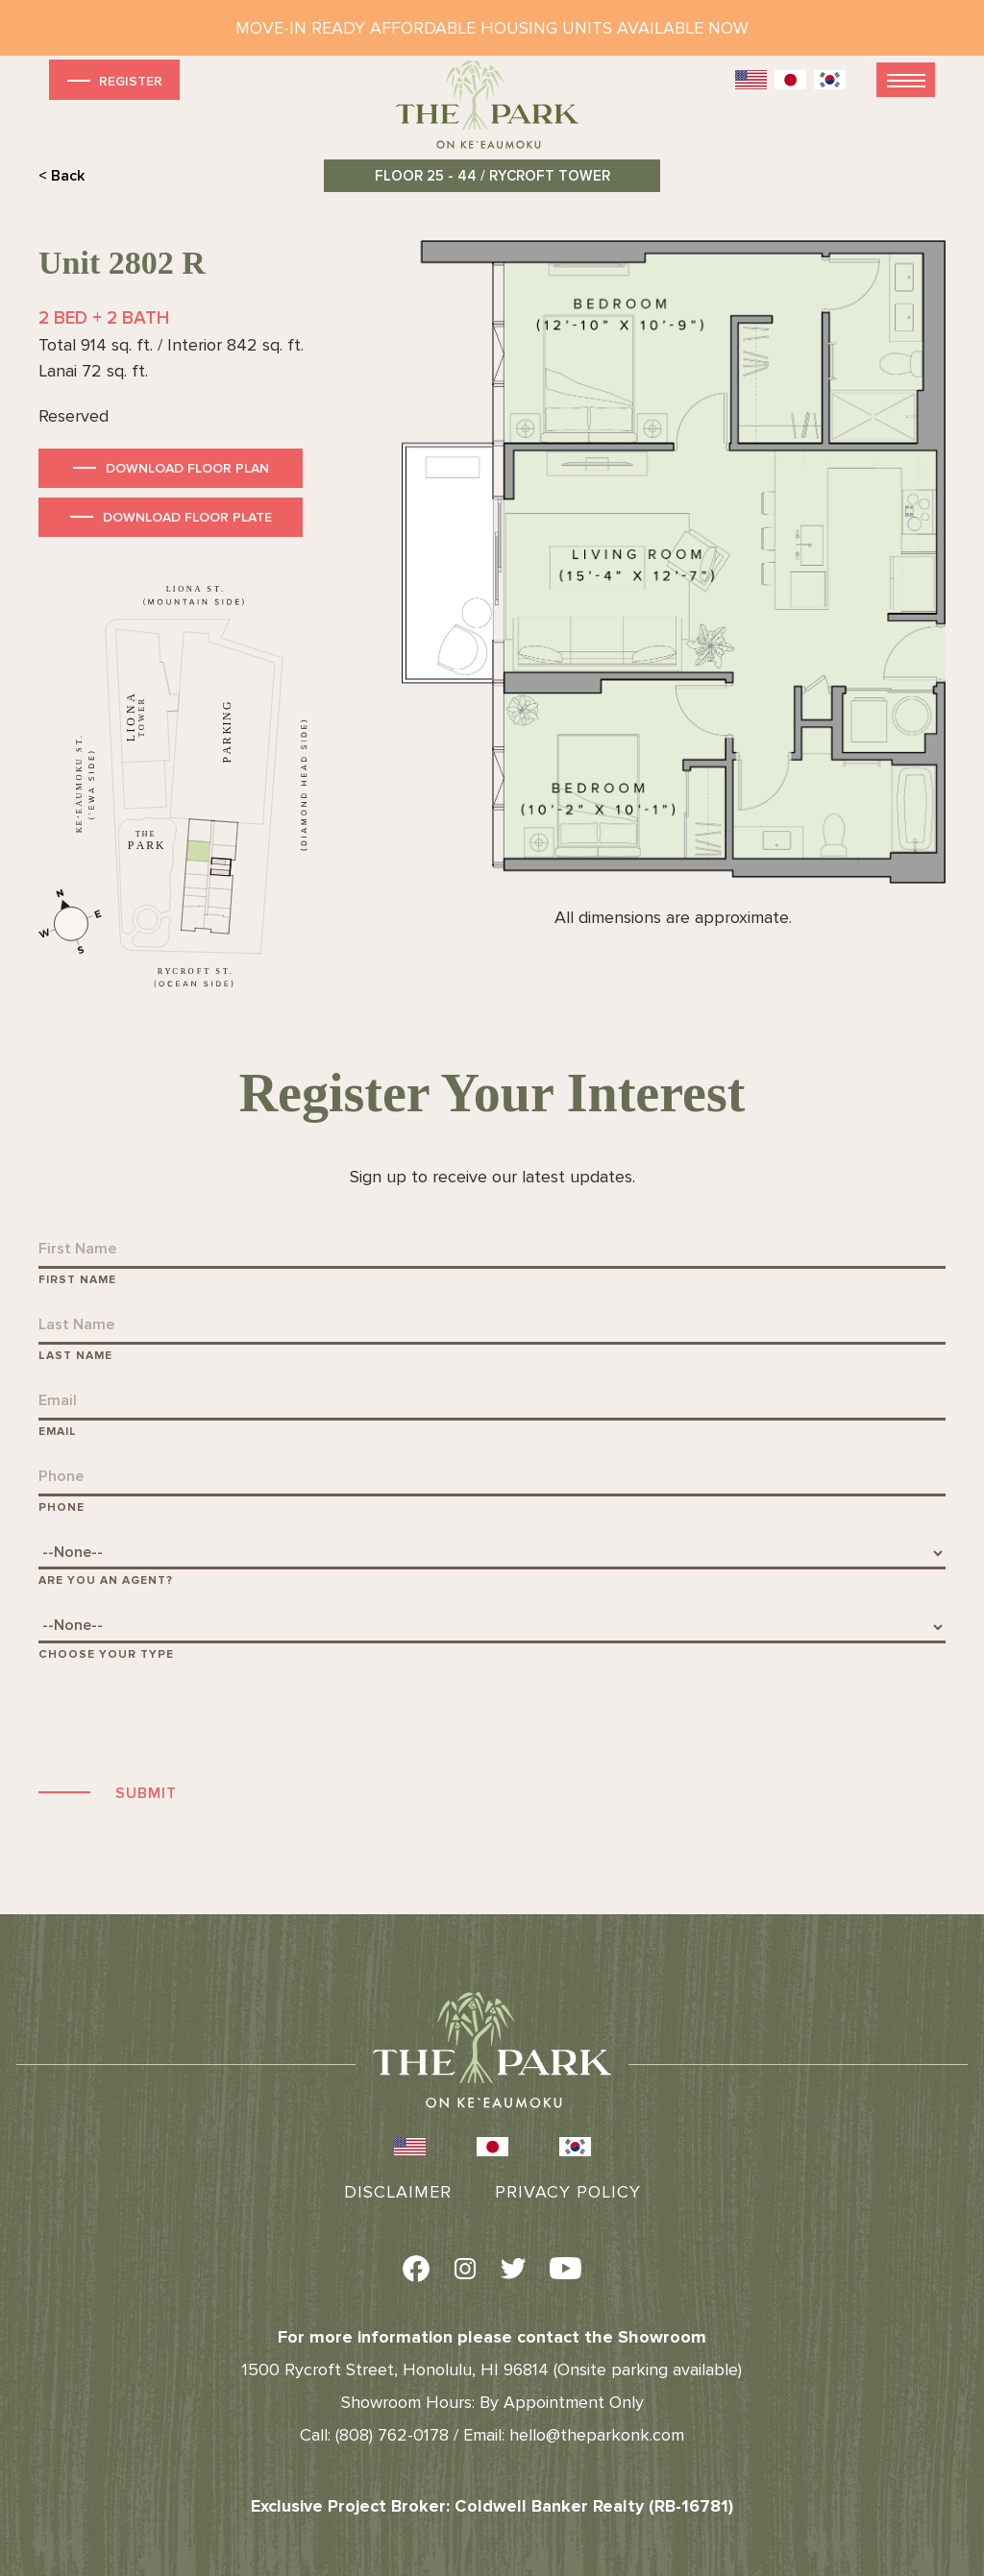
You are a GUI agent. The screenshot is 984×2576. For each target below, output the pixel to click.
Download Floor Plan (187, 468)
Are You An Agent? (105, 1580)
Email (57, 1431)
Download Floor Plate (187, 517)
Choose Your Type (106, 1654)
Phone (61, 1507)
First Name (77, 1280)
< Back (61, 175)
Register (112, 80)
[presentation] (184, 1719)
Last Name (75, 1356)
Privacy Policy (568, 2191)
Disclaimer (398, 2191)
